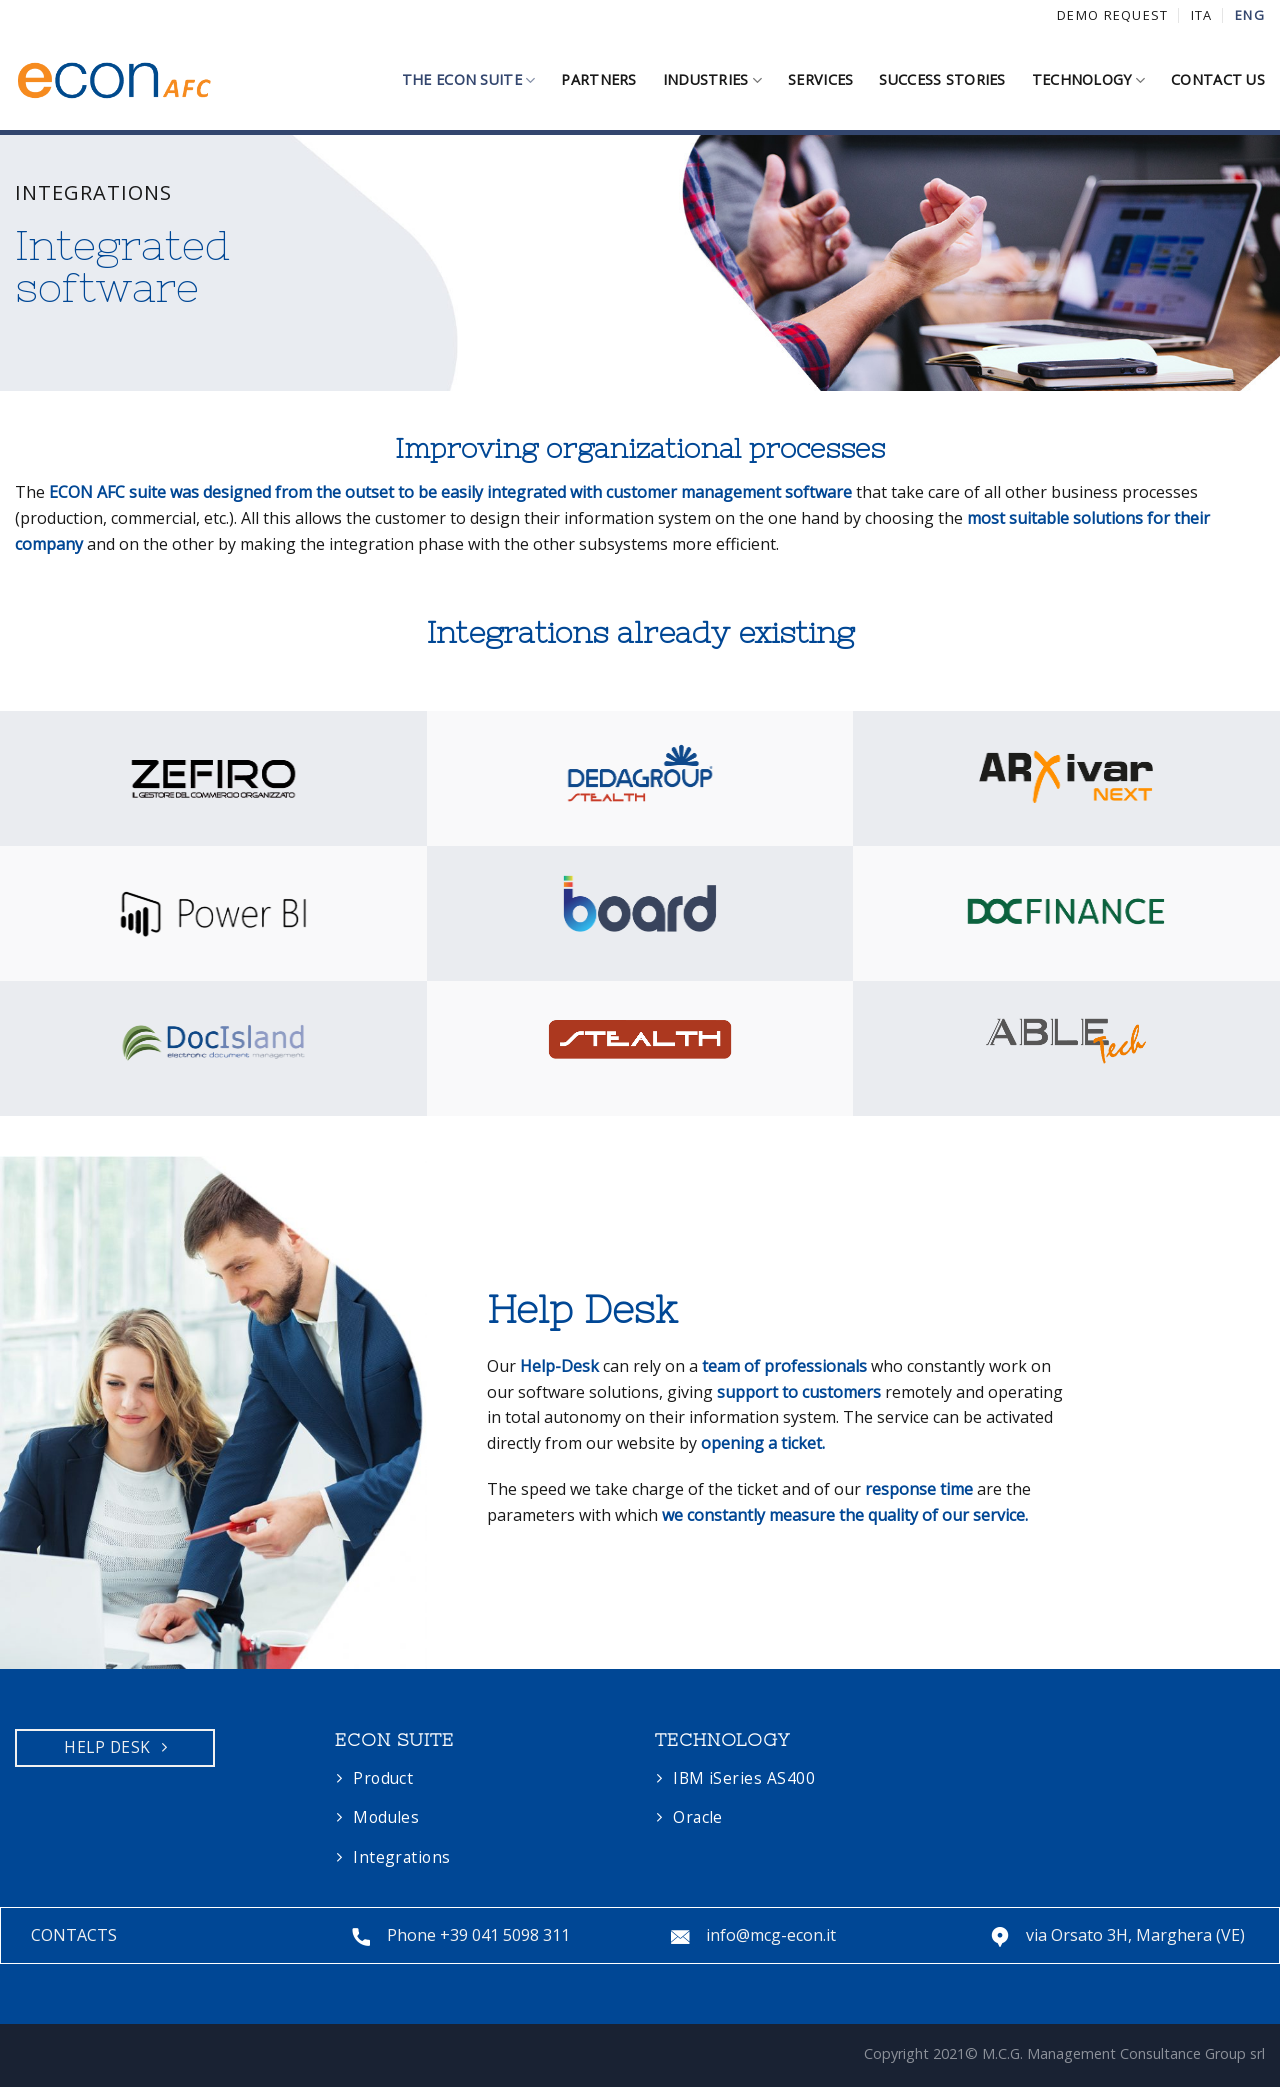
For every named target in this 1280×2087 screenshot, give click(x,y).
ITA (1202, 15)
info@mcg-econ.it (771, 1935)
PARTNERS (598, 79)
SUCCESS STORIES (942, 79)
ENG (1250, 15)
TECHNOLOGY (1088, 80)
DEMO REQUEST (1112, 15)
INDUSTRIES (712, 80)
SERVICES (820, 79)
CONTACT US (1218, 79)
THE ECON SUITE (469, 80)
